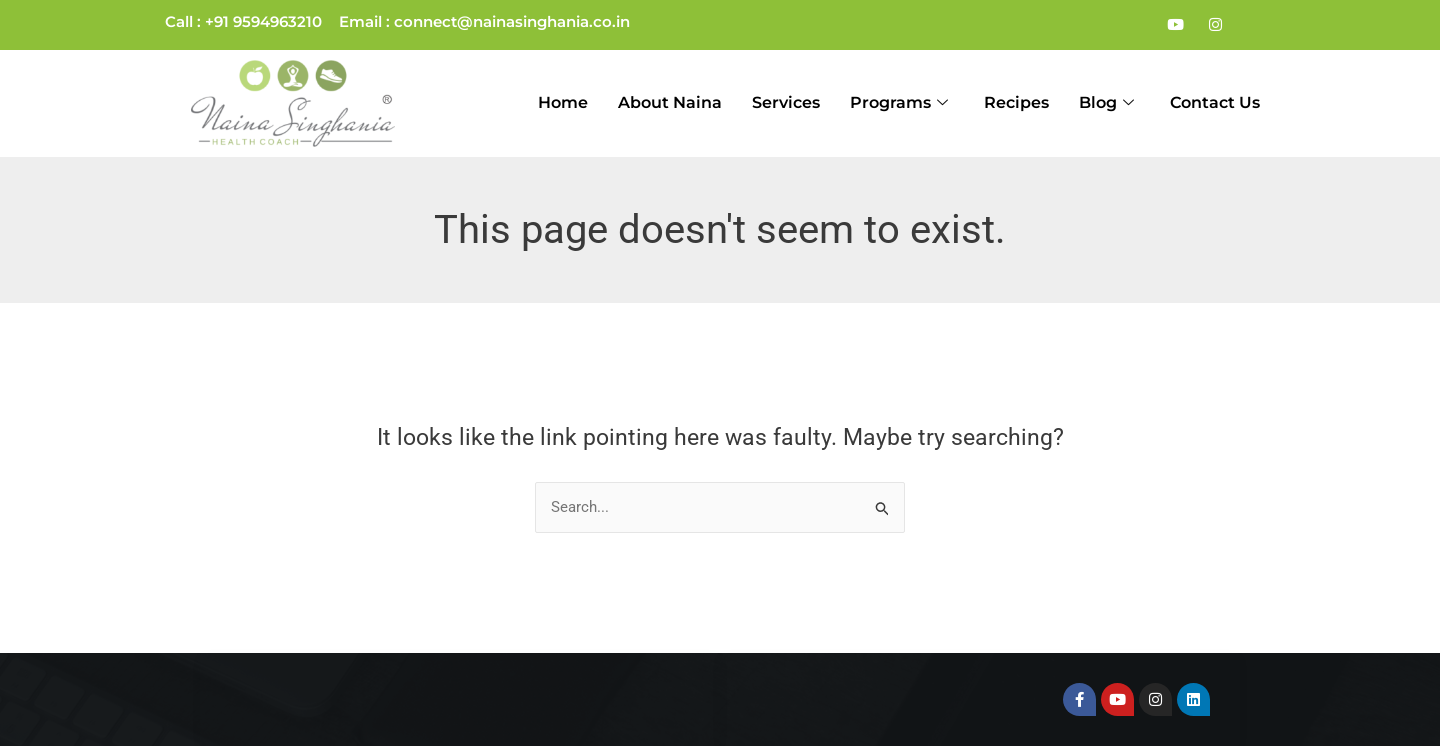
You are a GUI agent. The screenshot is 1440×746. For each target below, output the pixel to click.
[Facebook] (1135, 25)
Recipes (1016, 102)
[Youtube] (1175, 25)
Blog (1106, 103)
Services (786, 102)
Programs (899, 103)
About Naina (670, 102)
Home (563, 102)
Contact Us (1215, 102)
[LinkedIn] (1255, 25)
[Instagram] (1215, 25)
